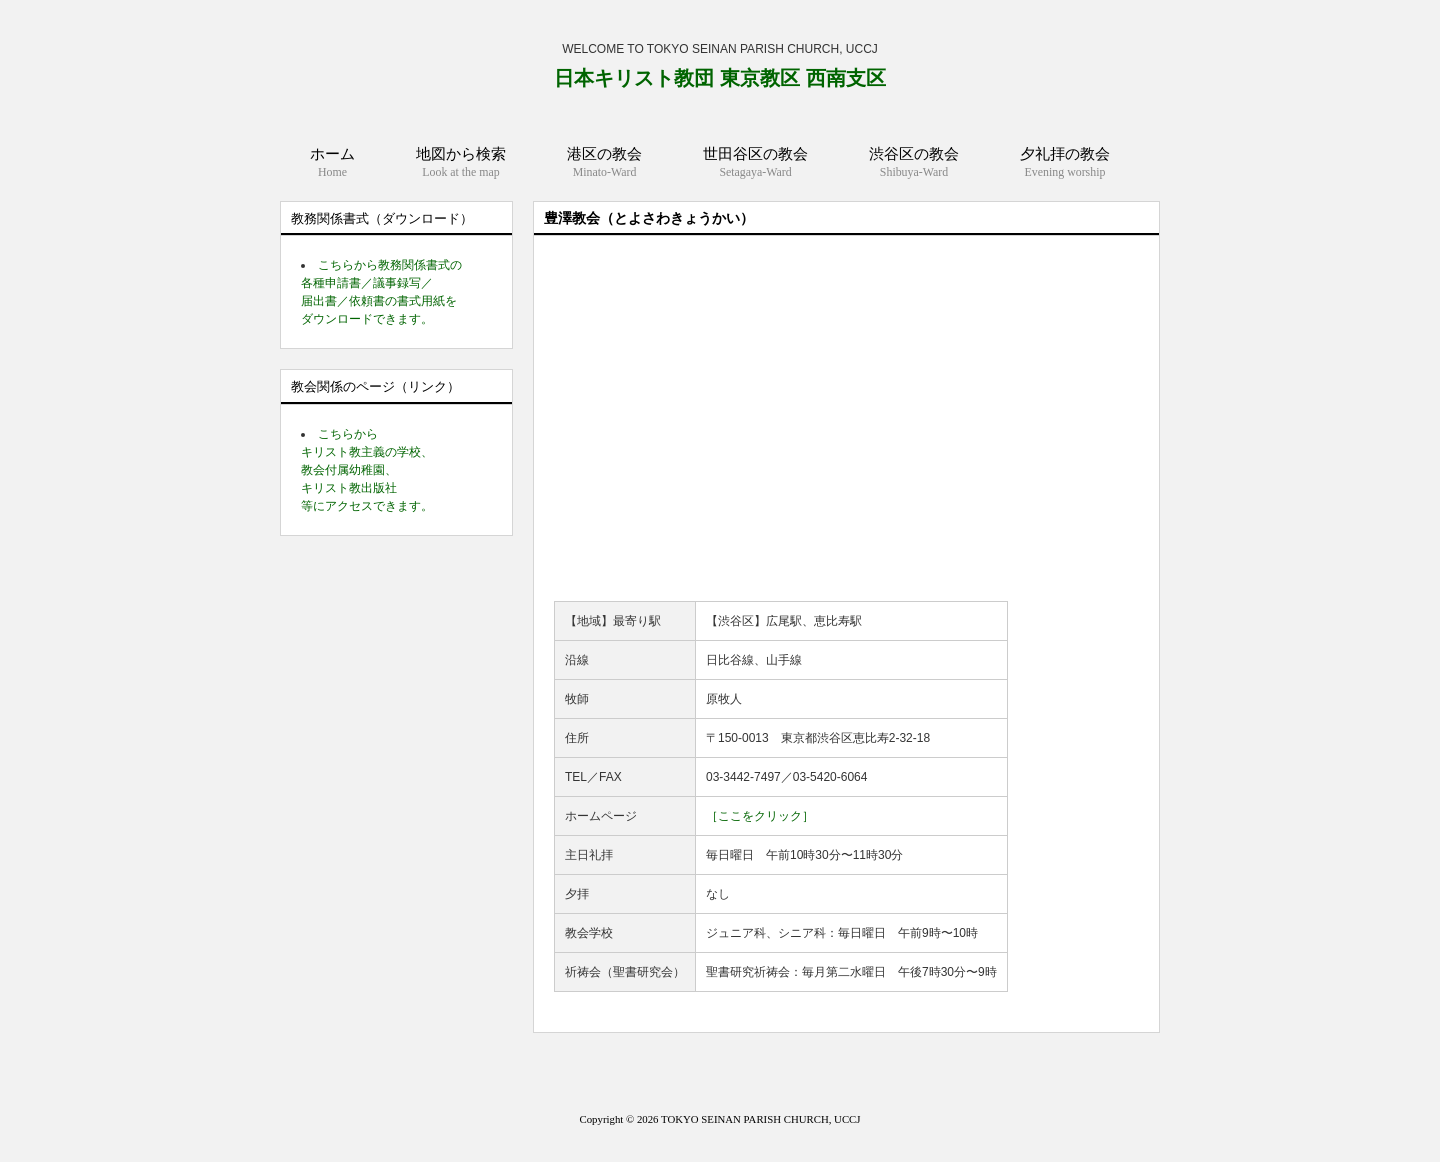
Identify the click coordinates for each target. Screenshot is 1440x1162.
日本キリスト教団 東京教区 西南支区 (719, 78)
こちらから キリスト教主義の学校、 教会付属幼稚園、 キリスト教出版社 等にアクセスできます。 (367, 470)
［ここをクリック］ (760, 816)
